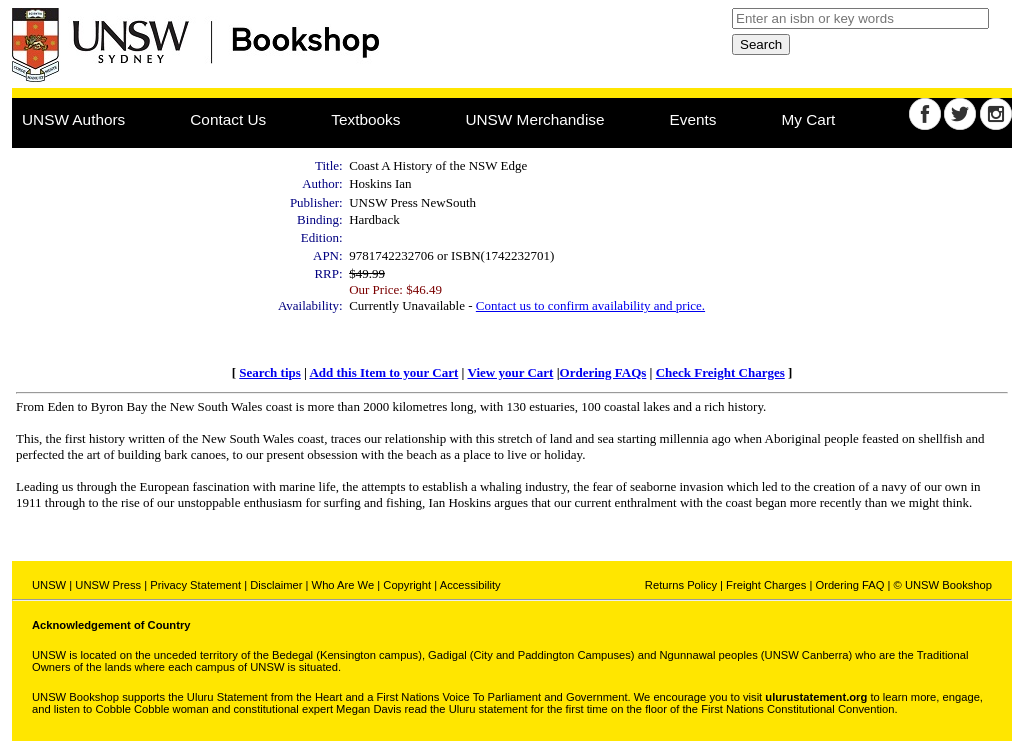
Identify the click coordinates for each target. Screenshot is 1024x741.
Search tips (270, 372)
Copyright (407, 585)
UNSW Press (108, 585)
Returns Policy (681, 585)
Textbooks (365, 119)
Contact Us (228, 119)
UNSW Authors (73, 119)
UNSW (49, 585)
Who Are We (343, 585)
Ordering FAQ (849, 585)
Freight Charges (766, 585)
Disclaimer (276, 585)
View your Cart (510, 372)
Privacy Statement (195, 585)
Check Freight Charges (720, 372)
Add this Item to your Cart (383, 372)
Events (693, 119)
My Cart (809, 119)
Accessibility (470, 585)
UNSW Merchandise (534, 119)
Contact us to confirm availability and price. (590, 305)
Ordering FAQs (603, 372)
